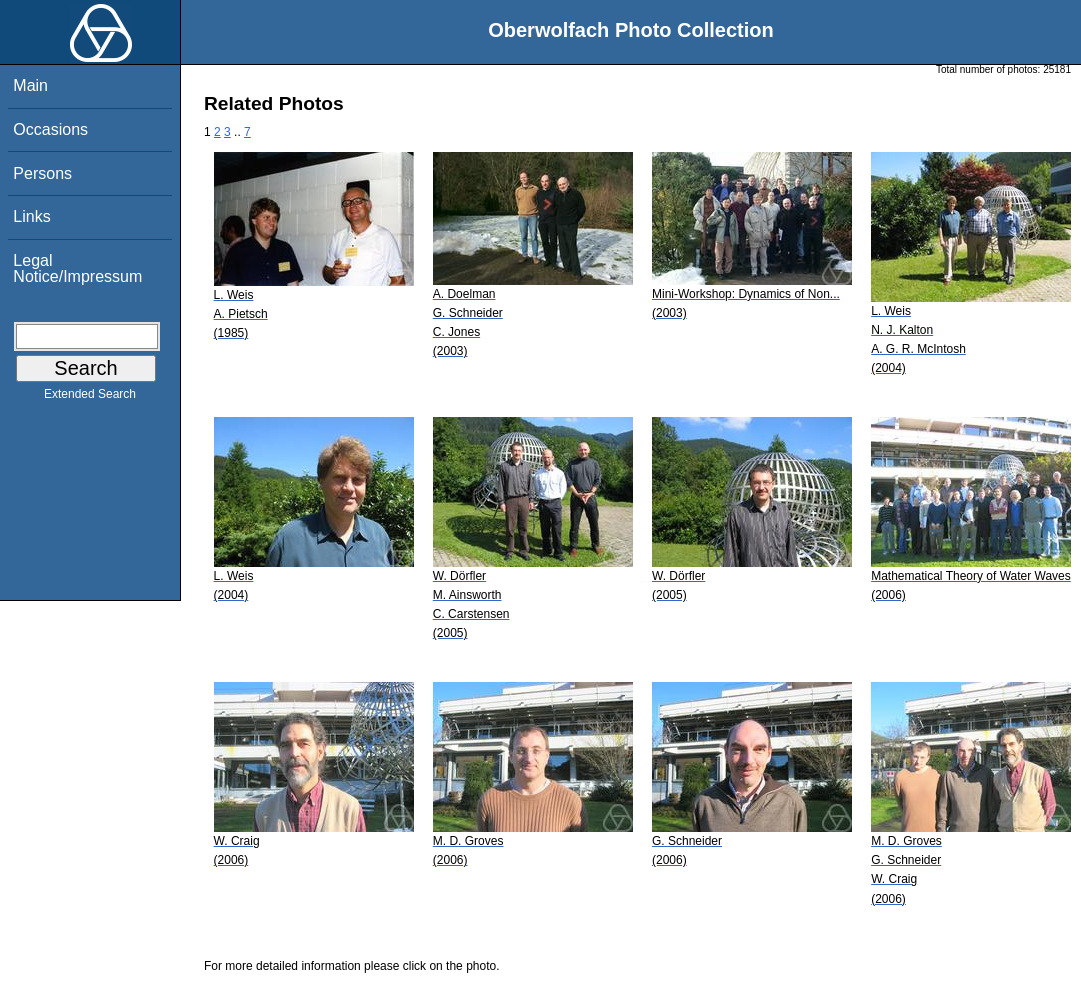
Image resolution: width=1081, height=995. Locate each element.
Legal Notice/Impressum (77, 268)
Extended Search (90, 398)
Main (30, 85)
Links (31, 216)
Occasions (50, 129)
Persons (42, 173)
